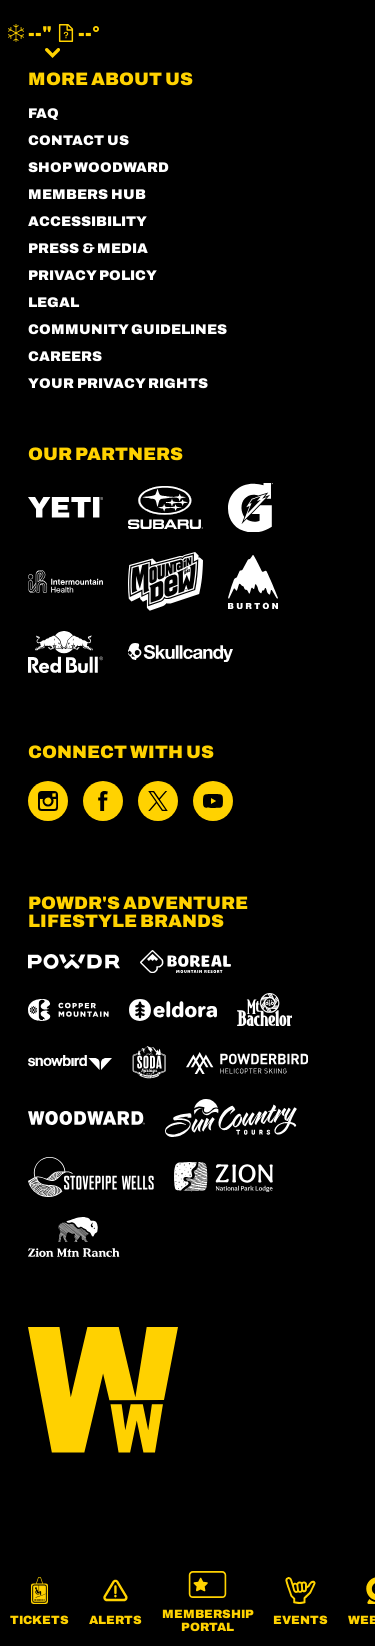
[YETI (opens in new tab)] (65, 507)
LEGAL (53, 302)
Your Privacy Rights (118, 383)
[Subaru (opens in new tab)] (165, 507)
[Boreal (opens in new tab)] (185, 961)
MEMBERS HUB (87, 194)
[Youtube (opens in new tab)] (213, 801)
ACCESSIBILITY (87, 221)
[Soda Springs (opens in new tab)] (149, 1062)
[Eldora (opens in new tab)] (173, 1010)
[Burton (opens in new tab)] (253, 582)
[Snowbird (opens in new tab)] (70, 1062)
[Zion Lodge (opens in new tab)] (223, 1177)
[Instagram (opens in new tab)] (48, 801)
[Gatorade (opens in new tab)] (250, 507)
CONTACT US (78, 140)
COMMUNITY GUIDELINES (127, 329)
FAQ (43, 113)
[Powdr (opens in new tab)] (74, 961)
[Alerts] (115, 1602)
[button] (39, 1602)
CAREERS (65, 356)
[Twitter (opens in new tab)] (158, 801)
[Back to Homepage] (187, 1391)
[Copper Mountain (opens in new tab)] (68, 1010)
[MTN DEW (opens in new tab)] (165, 581)
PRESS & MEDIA (88, 248)
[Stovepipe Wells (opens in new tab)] (91, 1177)
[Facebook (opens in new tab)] (103, 801)
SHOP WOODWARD (98, 167)
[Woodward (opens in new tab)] (86, 1118)
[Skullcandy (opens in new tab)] (180, 652)
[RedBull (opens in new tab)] (65, 652)
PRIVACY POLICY (92, 275)
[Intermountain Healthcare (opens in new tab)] (65, 581)
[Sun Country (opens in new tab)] (231, 1118)
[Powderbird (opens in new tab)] (247, 1063)
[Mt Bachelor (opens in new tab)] (264, 1009)
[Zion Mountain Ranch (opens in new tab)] (73, 1237)
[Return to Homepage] (206, 40)
